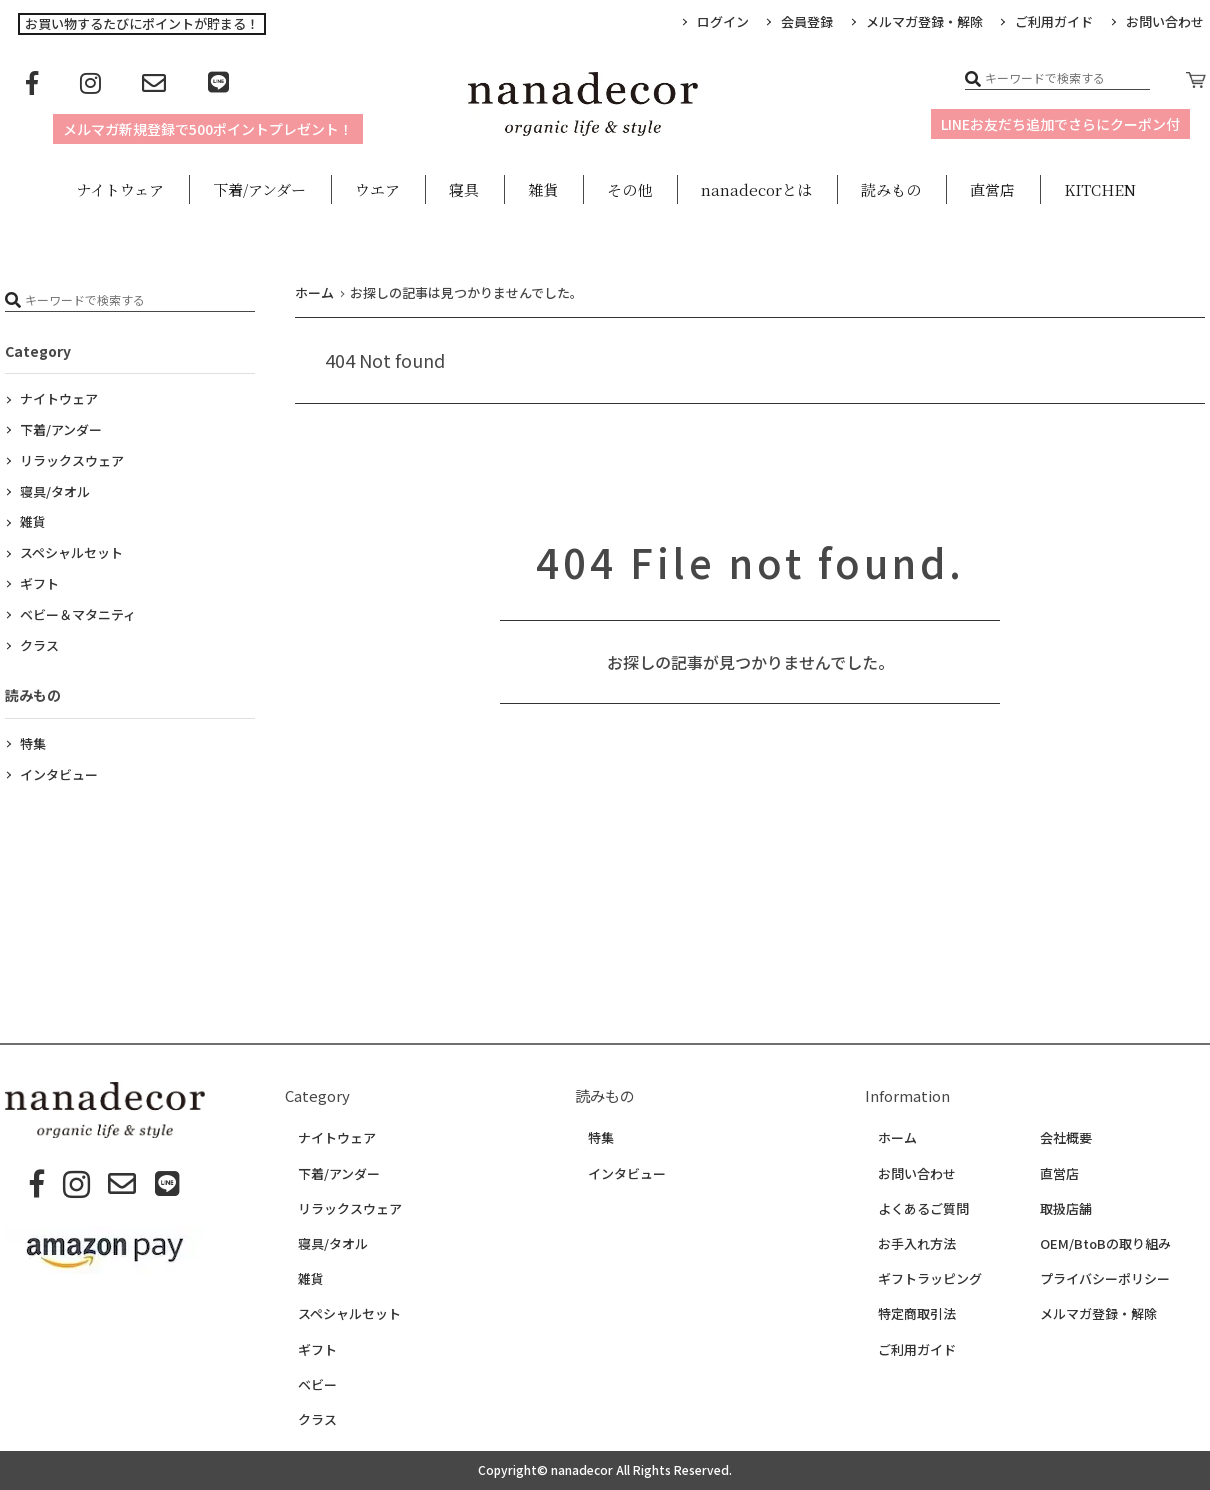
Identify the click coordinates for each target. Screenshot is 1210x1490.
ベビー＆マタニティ (78, 614)
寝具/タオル (55, 491)
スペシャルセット (71, 552)
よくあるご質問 (923, 1209)
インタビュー (59, 774)
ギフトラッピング (930, 1279)
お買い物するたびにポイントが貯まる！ (142, 24)
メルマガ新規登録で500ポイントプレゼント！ (208, 129)
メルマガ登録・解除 (924, 21)
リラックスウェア (72, 460)
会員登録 (807, 21)
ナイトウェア (59, 398)
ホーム (897, 1138)
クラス (39, 645)
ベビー (317, 1385)
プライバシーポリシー (1105, 1279)
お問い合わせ (917, 1174)
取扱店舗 (1066, 1209)
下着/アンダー (61, 429)
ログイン (723, 21)
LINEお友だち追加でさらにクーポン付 (1060, 124)
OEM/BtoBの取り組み (1105, 1244)
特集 (33, 743)
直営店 (1059, 1174)
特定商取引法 (917, 1314)
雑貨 (33, 521)
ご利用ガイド (1054, 21)
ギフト (39, 583)
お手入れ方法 (917, 1244)
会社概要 (1066, 1138)
